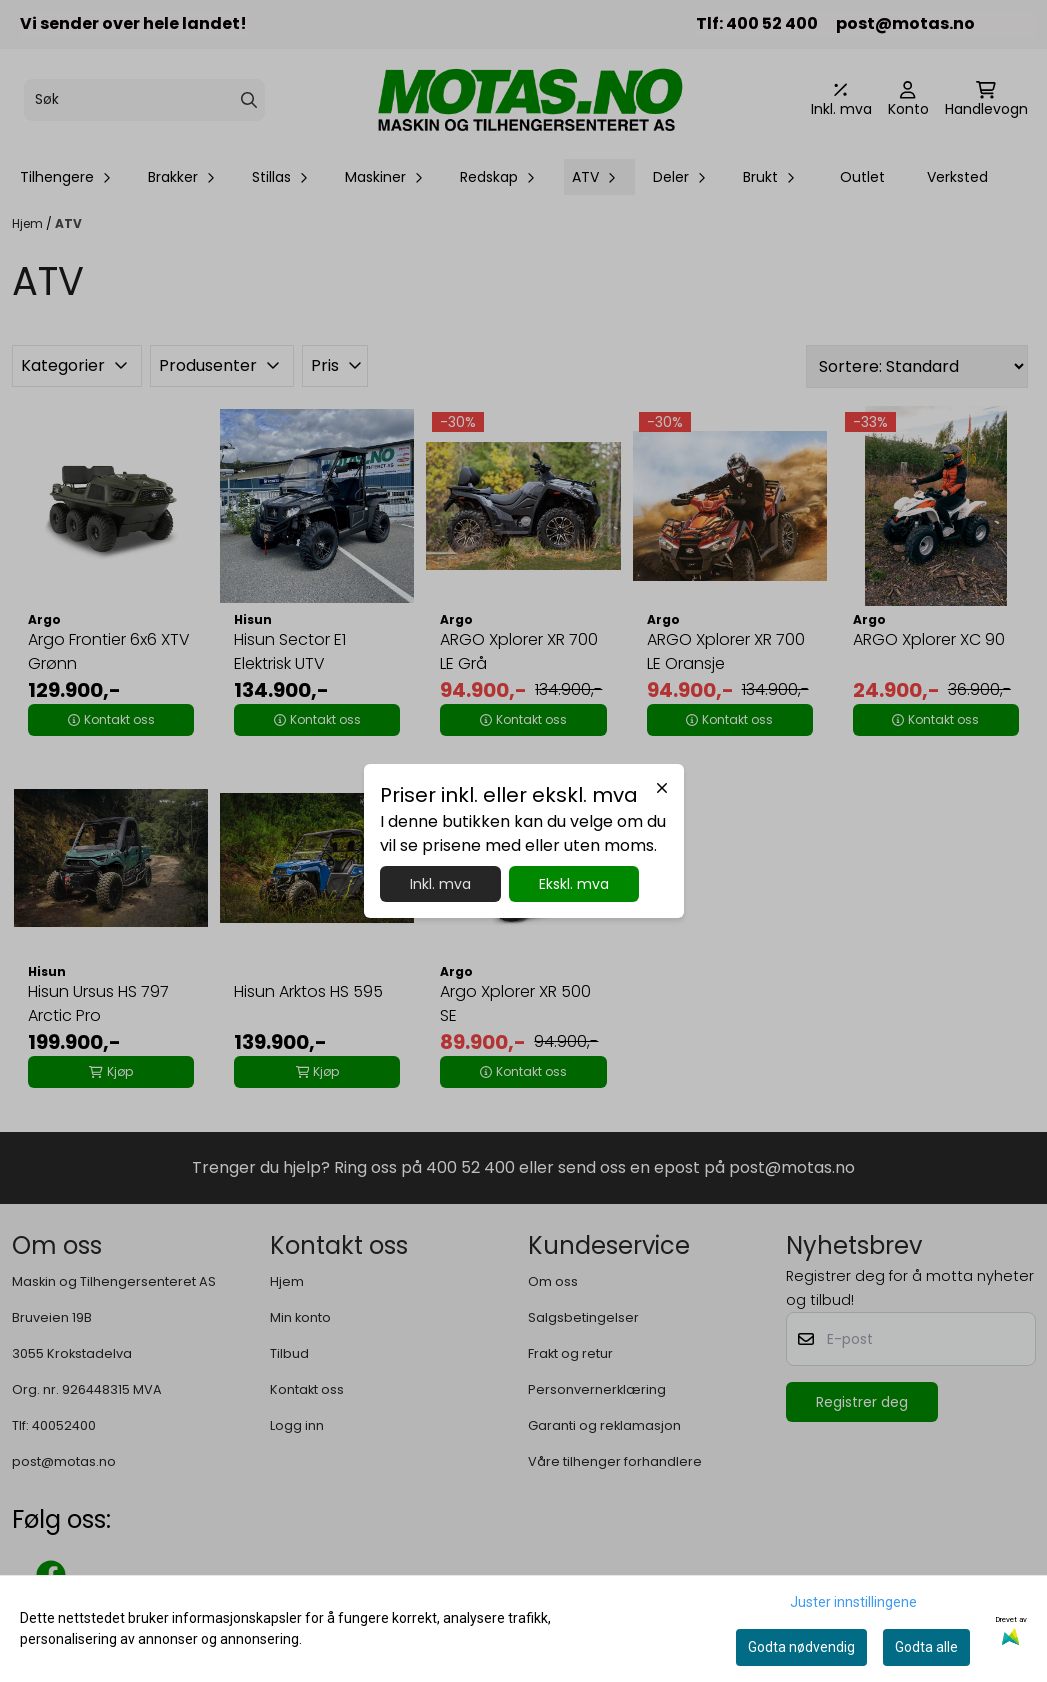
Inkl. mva (440, 884)
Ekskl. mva (574, 884)
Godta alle (926, 1647)
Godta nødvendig (801, 1647)
